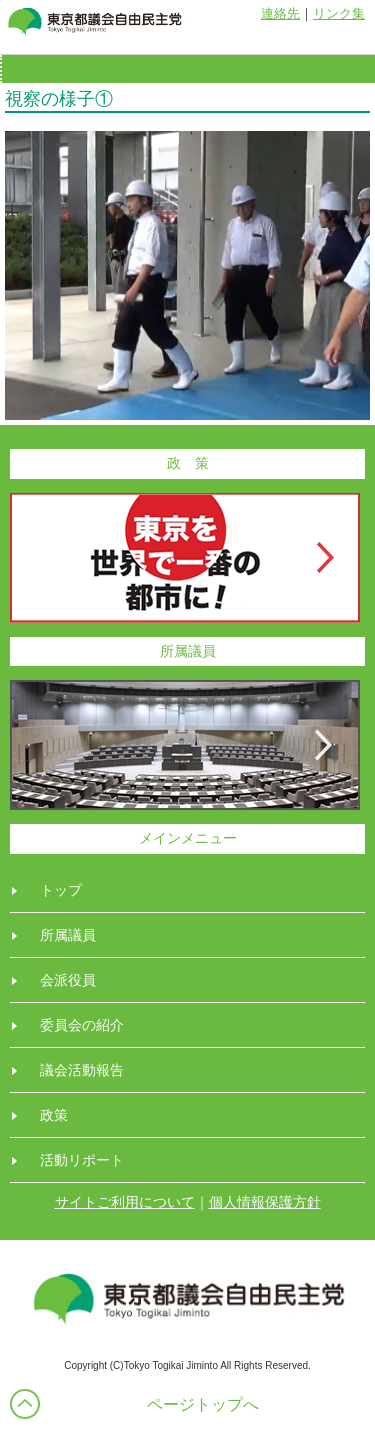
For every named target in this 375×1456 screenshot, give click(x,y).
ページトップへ (203, 1404)
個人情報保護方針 (265, 1202)
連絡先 (280, 13)
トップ (61, 890)
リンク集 (339, 13)
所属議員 (68, 935)
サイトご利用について (125, 1202)
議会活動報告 (82, 1070)
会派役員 (68, 980)
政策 (54, 1115)
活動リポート (82, 1160)
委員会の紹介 (82, 1025)
